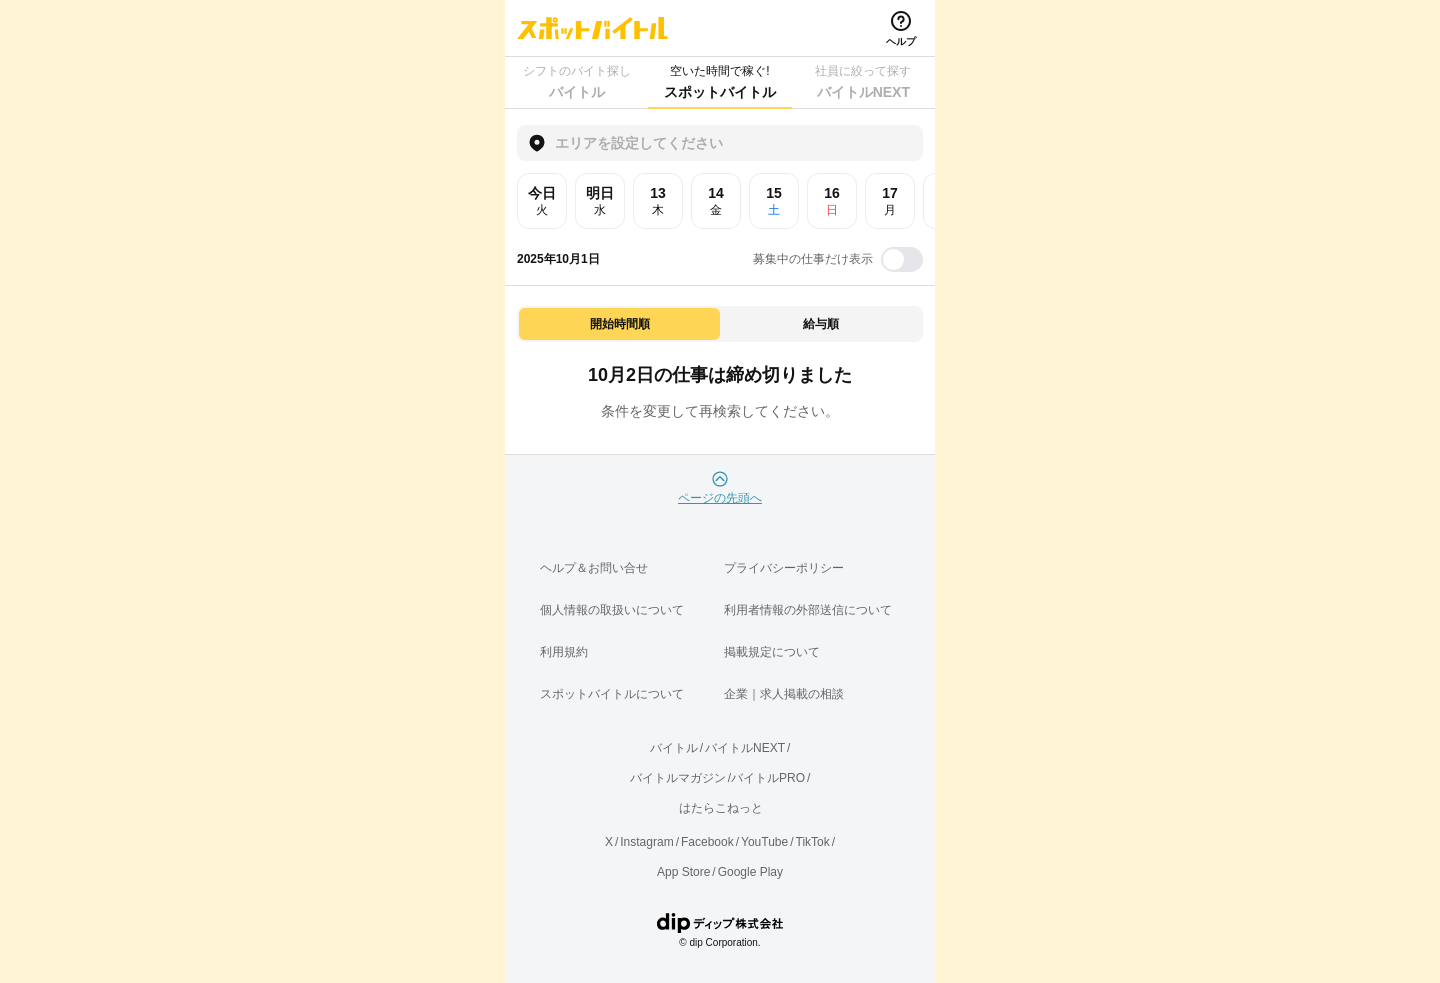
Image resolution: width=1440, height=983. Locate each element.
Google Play (750, 872)
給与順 (821, 324)
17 (890, 201)
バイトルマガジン (678, 778)
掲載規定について (772, 652)
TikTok (813, 842)
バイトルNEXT (745, 748)
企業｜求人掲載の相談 (784, 694)
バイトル (674, 748)
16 (832, 201)
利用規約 (564, 652)
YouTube (764, 842)
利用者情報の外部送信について (808, 610)
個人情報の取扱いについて (612, 610)
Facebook (707, 842)
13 (658, 201)
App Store (683, 872)
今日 (542, 201)
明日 (600, 201)
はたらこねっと (721, 808)
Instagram (646, 842)
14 (716, 201)
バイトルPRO (768, 778)
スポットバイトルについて (612, 694)
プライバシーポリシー (784, 568)
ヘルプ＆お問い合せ (594, 568)
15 (774, 201)
